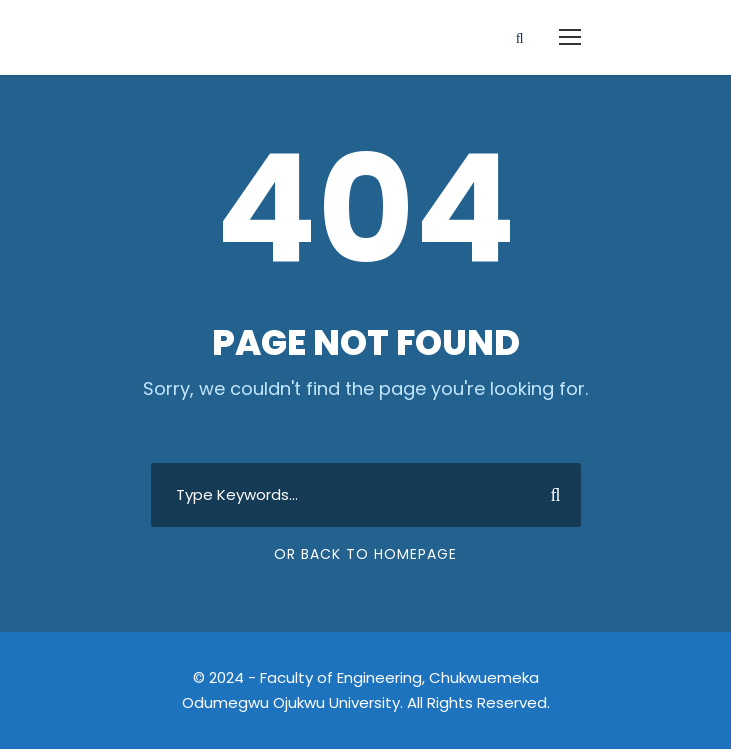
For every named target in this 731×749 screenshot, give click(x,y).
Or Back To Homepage (365, 554)
